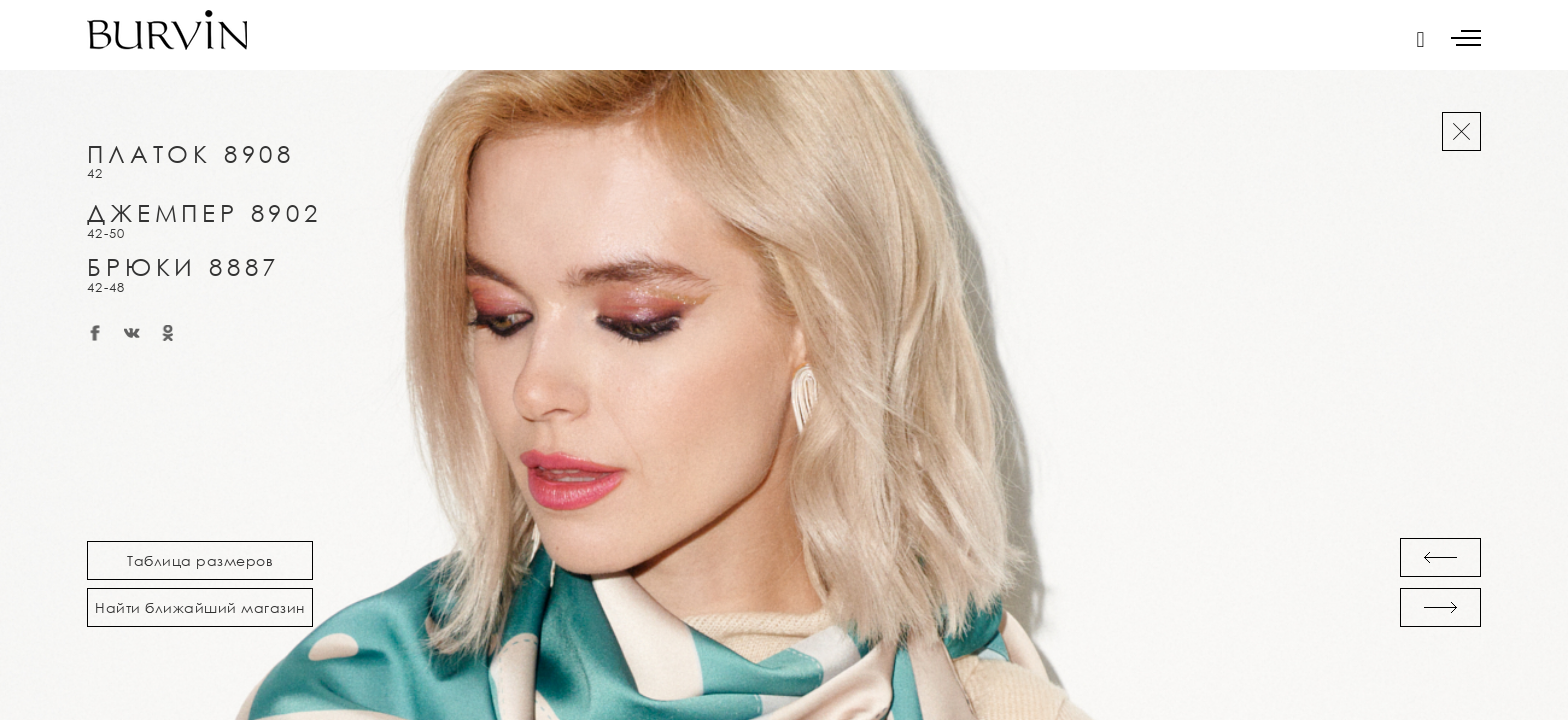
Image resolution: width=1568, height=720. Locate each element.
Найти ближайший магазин (200, 607)
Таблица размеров (200, 560)
